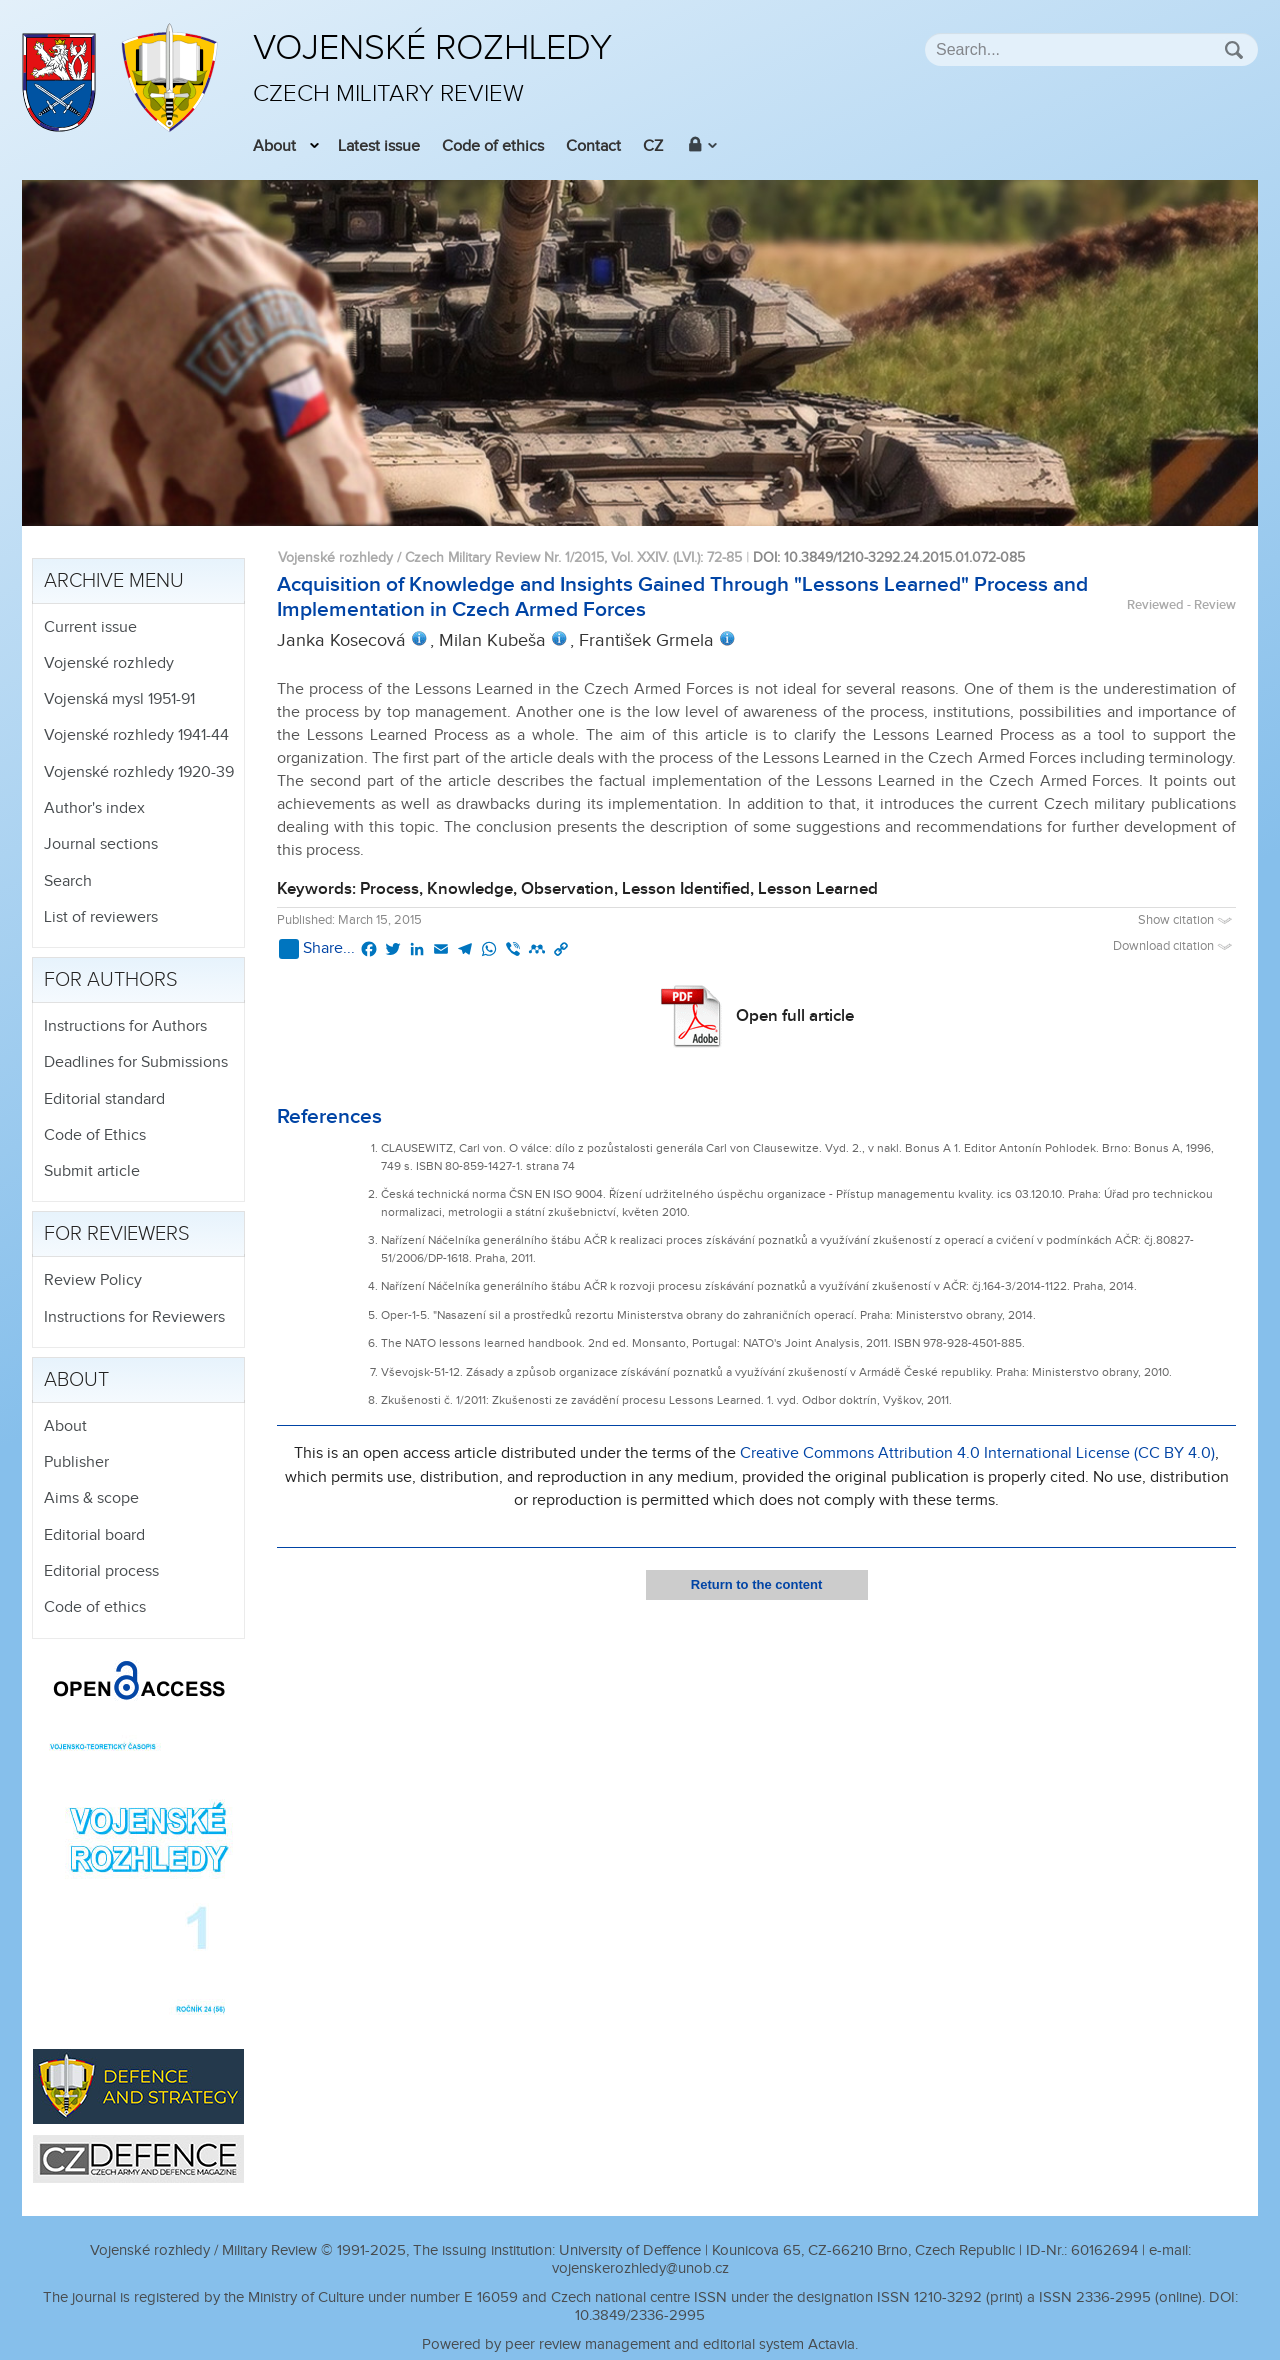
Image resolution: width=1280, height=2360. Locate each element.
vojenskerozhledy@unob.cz (640, 2268)
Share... (317, 949)
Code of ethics (493, 146)
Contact (593, 146)
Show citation (1187, 920)
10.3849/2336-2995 (640, 2315)
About (274, 146)
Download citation (1174, 946)
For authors (111, 980)
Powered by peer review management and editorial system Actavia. (640, 2344)
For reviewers (117, 1234)
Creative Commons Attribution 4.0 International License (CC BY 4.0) (977, 1453)
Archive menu (114, 581)
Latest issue (379, 146)
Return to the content (756, 1584)
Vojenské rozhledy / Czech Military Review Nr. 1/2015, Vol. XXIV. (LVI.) (489, 557)
